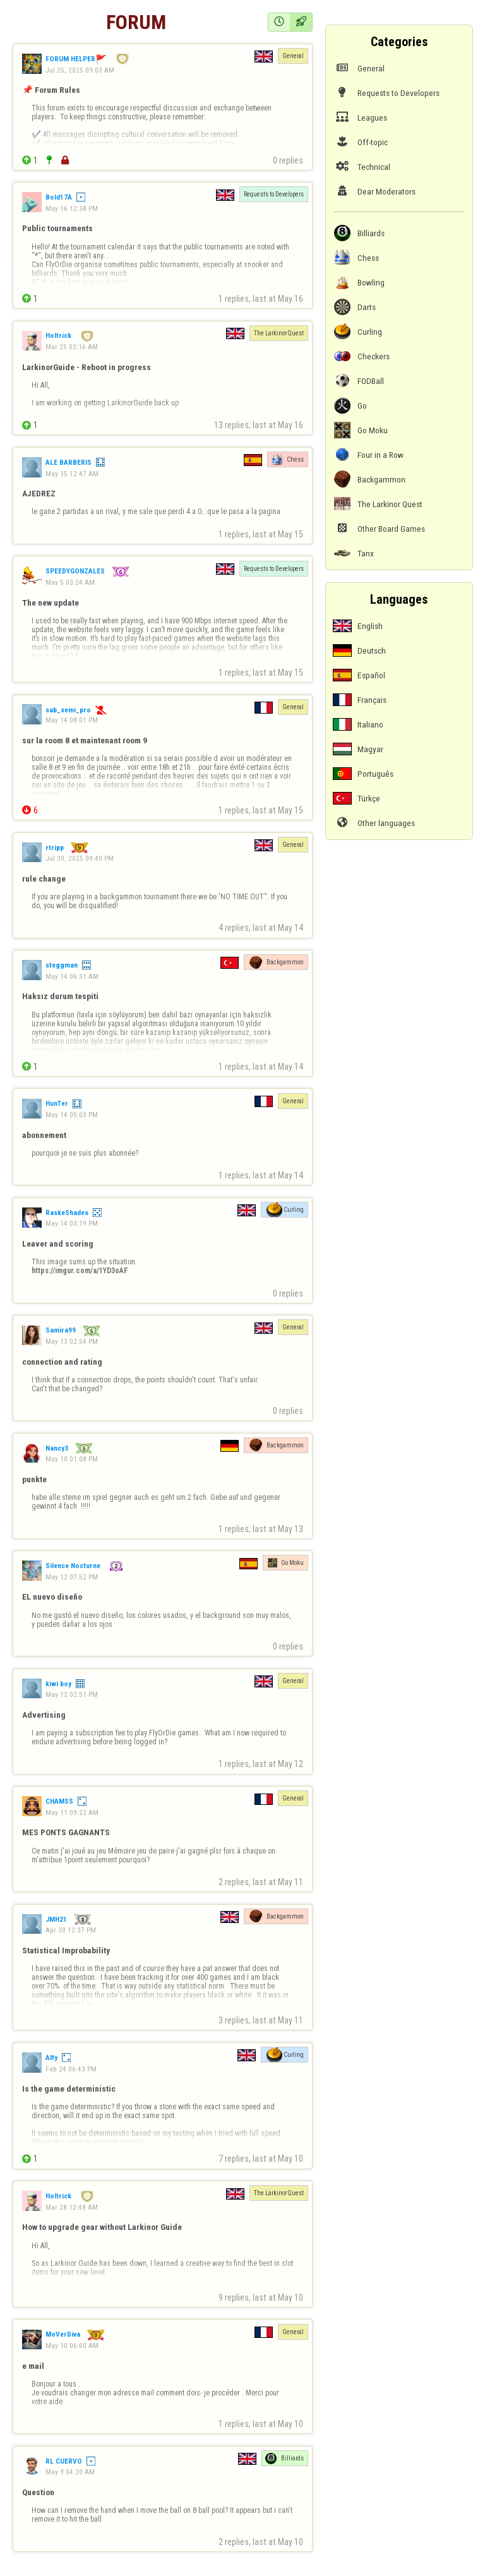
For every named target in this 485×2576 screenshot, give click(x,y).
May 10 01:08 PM (71, 1458)
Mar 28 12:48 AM (71, 2207)
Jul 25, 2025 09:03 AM (79, 70)
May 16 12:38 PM (71, 208)
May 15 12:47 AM (72, 473)
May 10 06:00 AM (72, 2345)
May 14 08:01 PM (71, 720)
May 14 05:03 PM (71, 1114)
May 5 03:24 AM (70, 582)
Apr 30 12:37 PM (70, 1930)
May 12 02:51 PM (71, 1694)
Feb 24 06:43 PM (71, 2068)
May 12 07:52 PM (71, 1577)
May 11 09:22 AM (72, 1812)
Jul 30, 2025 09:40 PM (79, 858)
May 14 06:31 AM (72, 976)
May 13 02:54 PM (71, 1341)
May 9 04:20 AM (70, 2471)
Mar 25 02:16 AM (71, 346)
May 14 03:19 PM (71, 1223)
